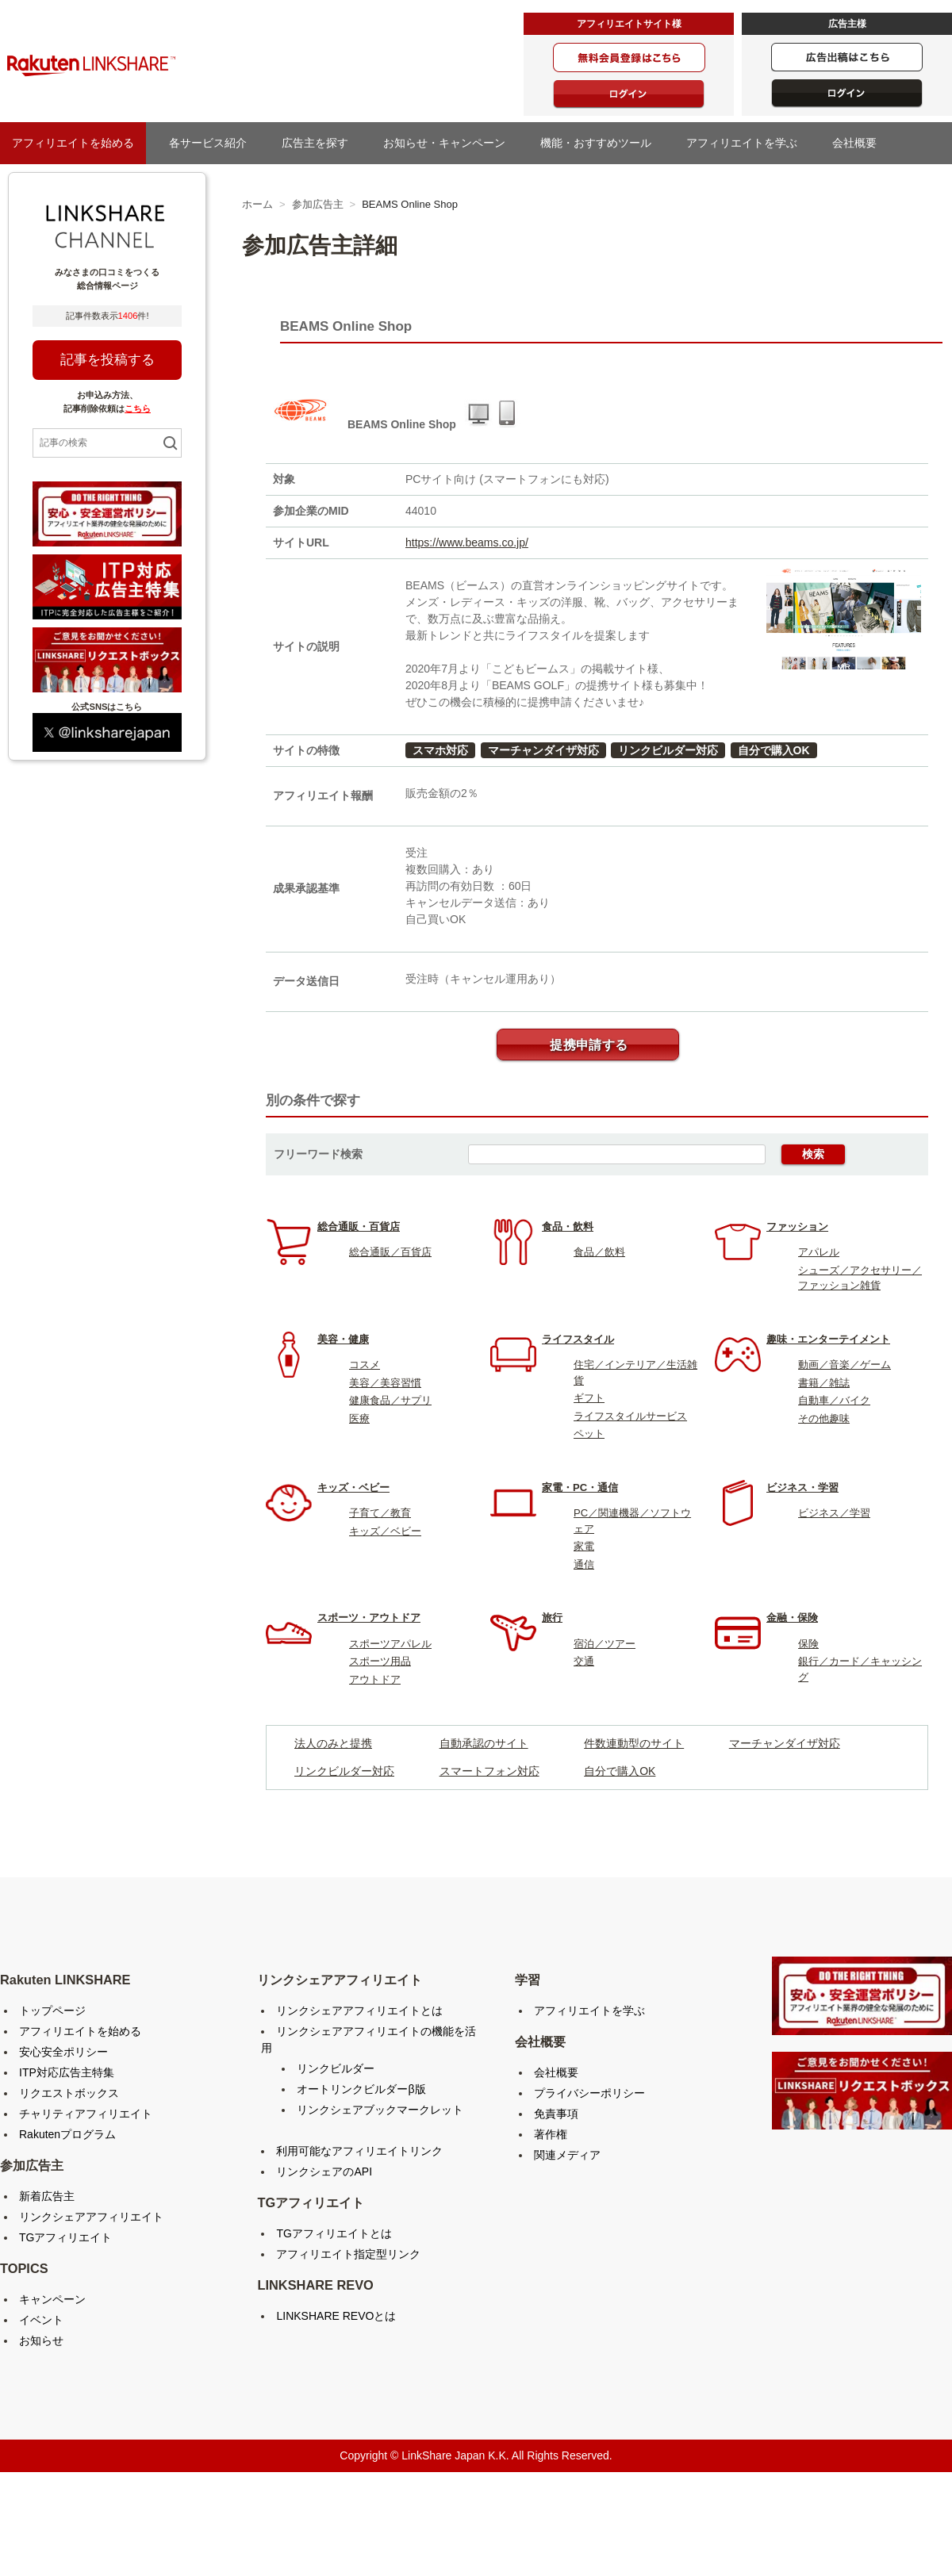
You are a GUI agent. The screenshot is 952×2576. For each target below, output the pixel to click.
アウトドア (375, 1679)
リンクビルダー (335, 2068)
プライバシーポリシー (589, 2093)
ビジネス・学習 (802, 1487)
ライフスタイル (578, 1339)
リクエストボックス (69, 2093)
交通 (584, 1661)
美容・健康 (343, 1339)
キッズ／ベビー (385, 1531)
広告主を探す (320, 142)
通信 (584, 1564)
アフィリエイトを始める (73, 142)
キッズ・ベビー (353, 1487)
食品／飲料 (599, 1252)
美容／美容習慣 (385, 1383)
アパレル (818, 1252)
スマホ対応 (440, 750)
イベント (41, 2319)
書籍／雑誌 (824, 1383)
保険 (808, 1644)
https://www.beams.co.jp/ (466, 542)
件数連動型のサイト (634, 1743)
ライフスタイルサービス (630, 1416)
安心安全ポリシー (63, 2051)
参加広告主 (318, 204)
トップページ (52, 2010)
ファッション (797, 1226)
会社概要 (860, 142)
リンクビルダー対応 (668, 750)
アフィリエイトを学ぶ (747, 142)
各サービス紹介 (208, 142)
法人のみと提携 (333, 1743)
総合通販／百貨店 (390, 1252)
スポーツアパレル (390, 1644)
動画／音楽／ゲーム (844, 1364)
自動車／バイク (834, 1400)
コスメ (364, 1364)
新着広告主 (47, 2196)
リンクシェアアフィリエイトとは (359, 2010)
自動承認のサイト (484, 1743)
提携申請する (589, 1045)
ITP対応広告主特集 (66, 2072)
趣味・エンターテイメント (828, 1339)
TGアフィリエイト (65, 2237)
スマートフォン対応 (489, 1771)
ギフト (589, 1398)
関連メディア (567, 2155)
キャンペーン (52, 2299)
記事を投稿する (107, 359)
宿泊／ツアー (604, 1644)
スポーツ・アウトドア (368, 1617)
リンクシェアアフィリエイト (91, 2216)
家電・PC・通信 (580, 1487)
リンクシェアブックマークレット (380, 2109)
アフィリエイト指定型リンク (348, 2254)
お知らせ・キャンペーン (449, 142)
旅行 (552, 1617)
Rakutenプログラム (67, 2134)
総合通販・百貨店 (358, 1226)
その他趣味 (824, 1418)
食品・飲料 (567, 1226)
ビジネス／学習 (834, 1513)
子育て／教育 (380, 1513)
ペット (589, 1433)
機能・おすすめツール (601, 142)
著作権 (550, 2134)
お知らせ (41, 2340)
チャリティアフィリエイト (85, 2113)
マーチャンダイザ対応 (543, 750)
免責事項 (556, 2113)
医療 (359, 1418)
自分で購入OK (774, 750)
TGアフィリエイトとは (333, 2233)
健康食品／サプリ (390, 1400)
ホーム (257, 204)
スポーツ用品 (380, 1661)
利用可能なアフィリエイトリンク (359, 2151)
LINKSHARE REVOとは (336, 2316)
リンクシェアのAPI (324, 2171)
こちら (138, 408)
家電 (584, 1546)
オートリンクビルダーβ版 (361, 2089)
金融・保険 (792, 1617)
